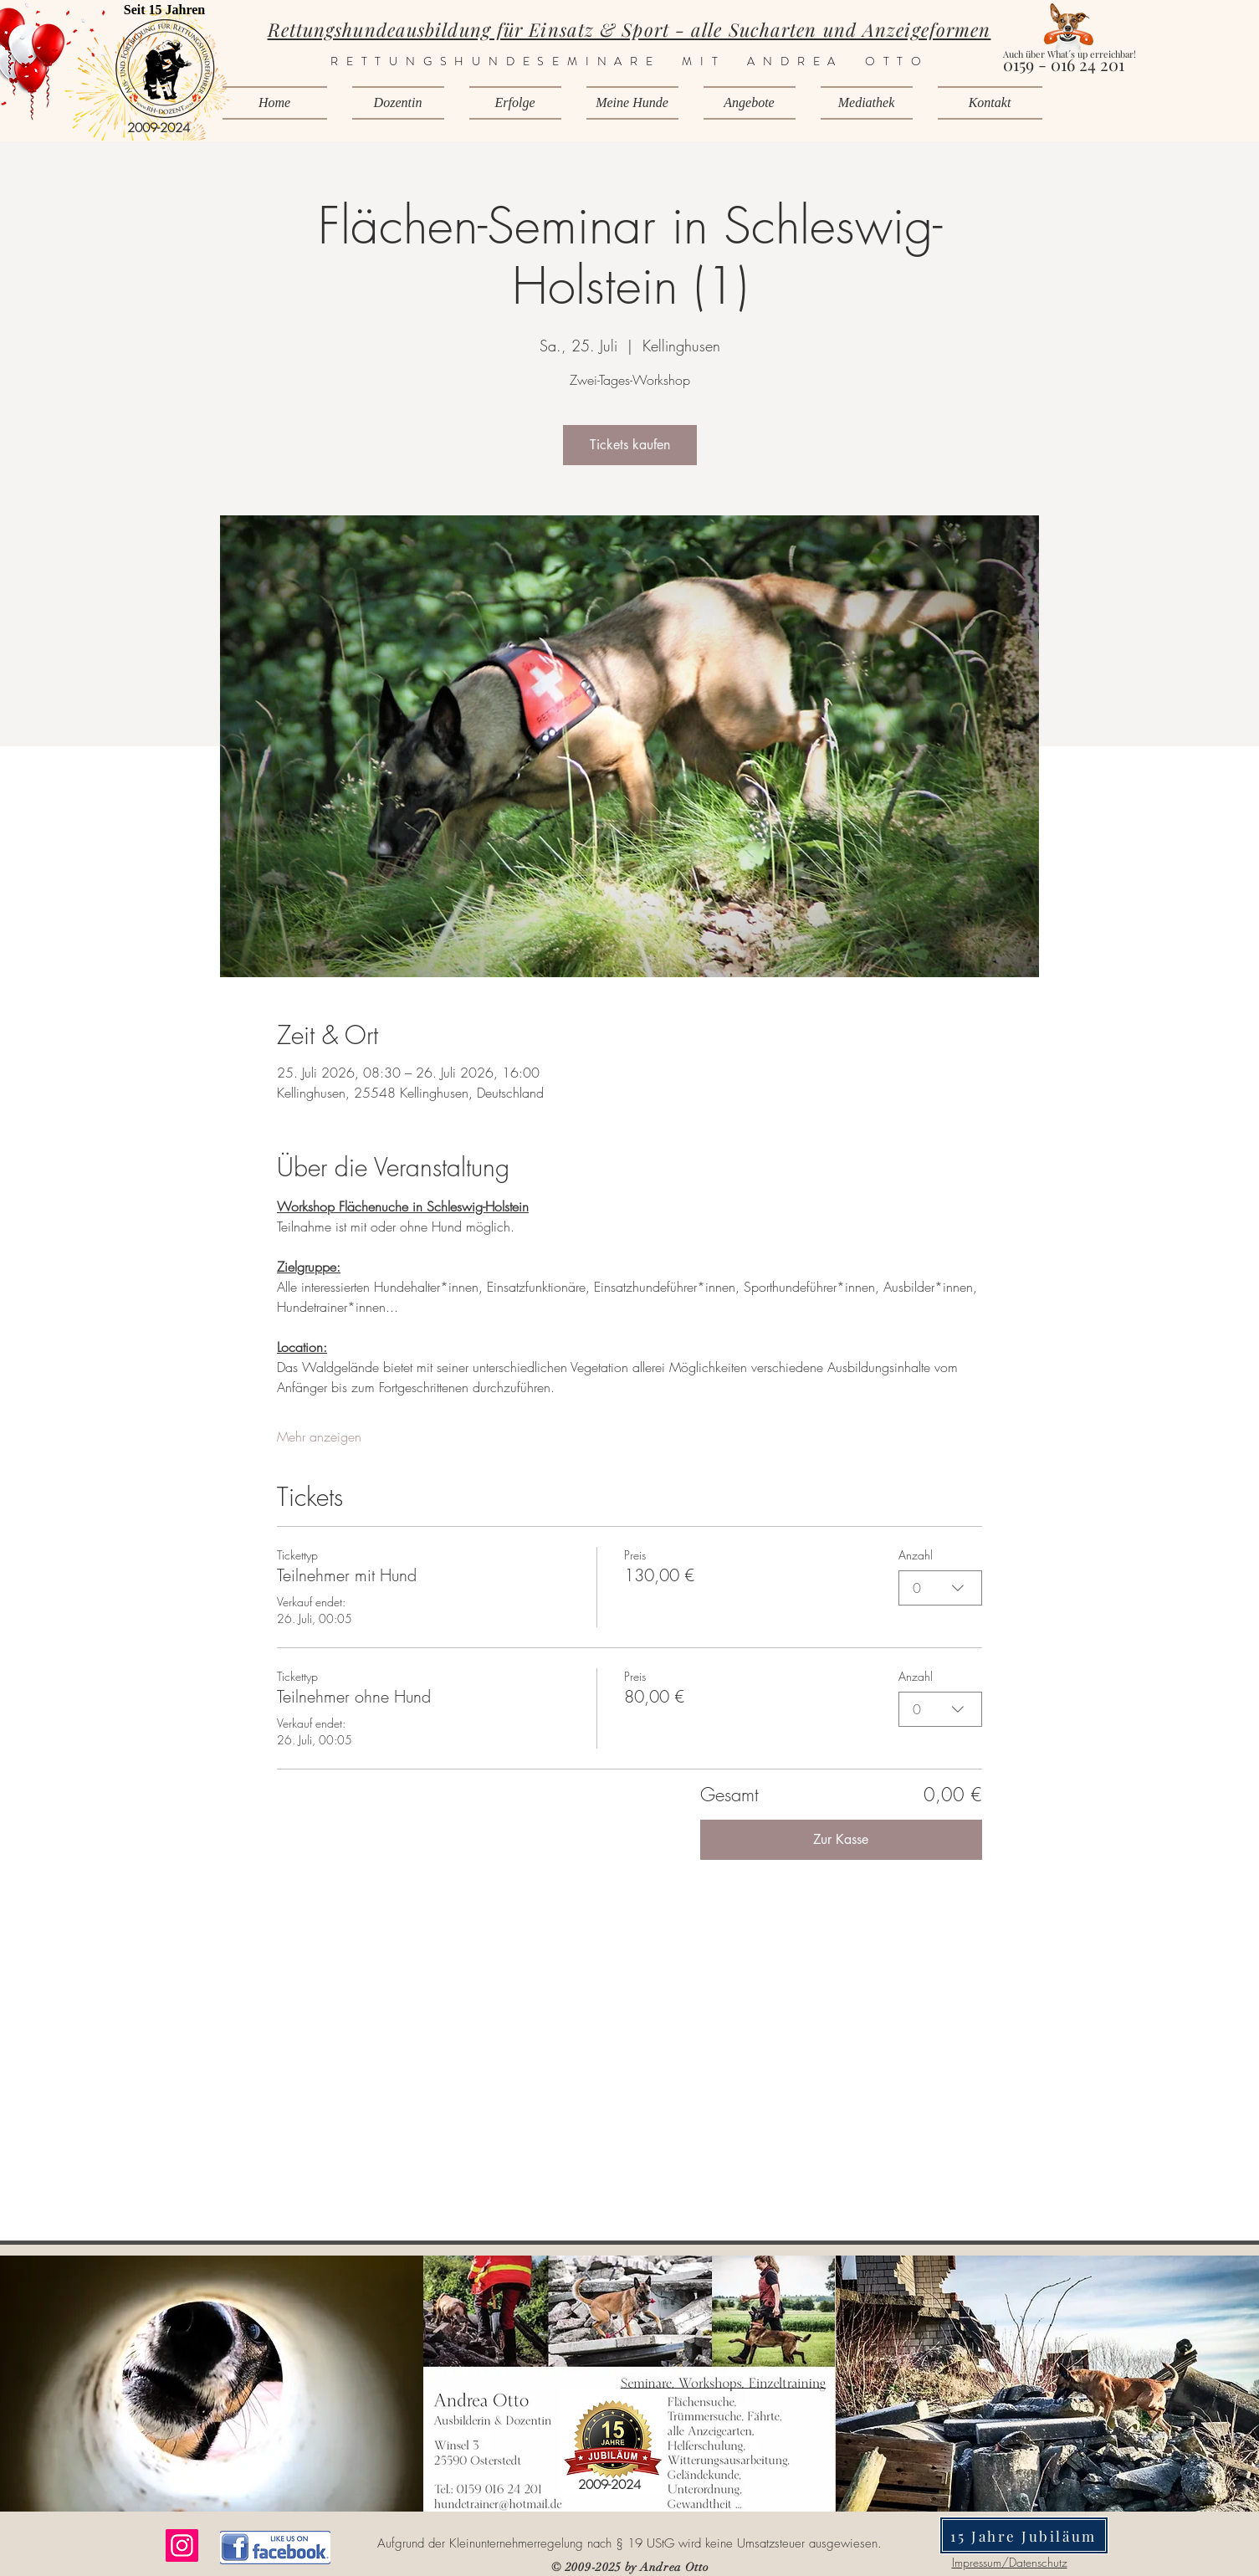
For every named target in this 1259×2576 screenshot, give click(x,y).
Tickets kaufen (630, 444)
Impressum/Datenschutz (1009, 2562)
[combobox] (940, 1588)
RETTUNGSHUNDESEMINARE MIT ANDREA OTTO (629, 61)
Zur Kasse (840, 1839)
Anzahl (915, 1555)
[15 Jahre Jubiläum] (1023, 2535)
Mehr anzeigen (319, 1436)
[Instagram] (182, 2545)
